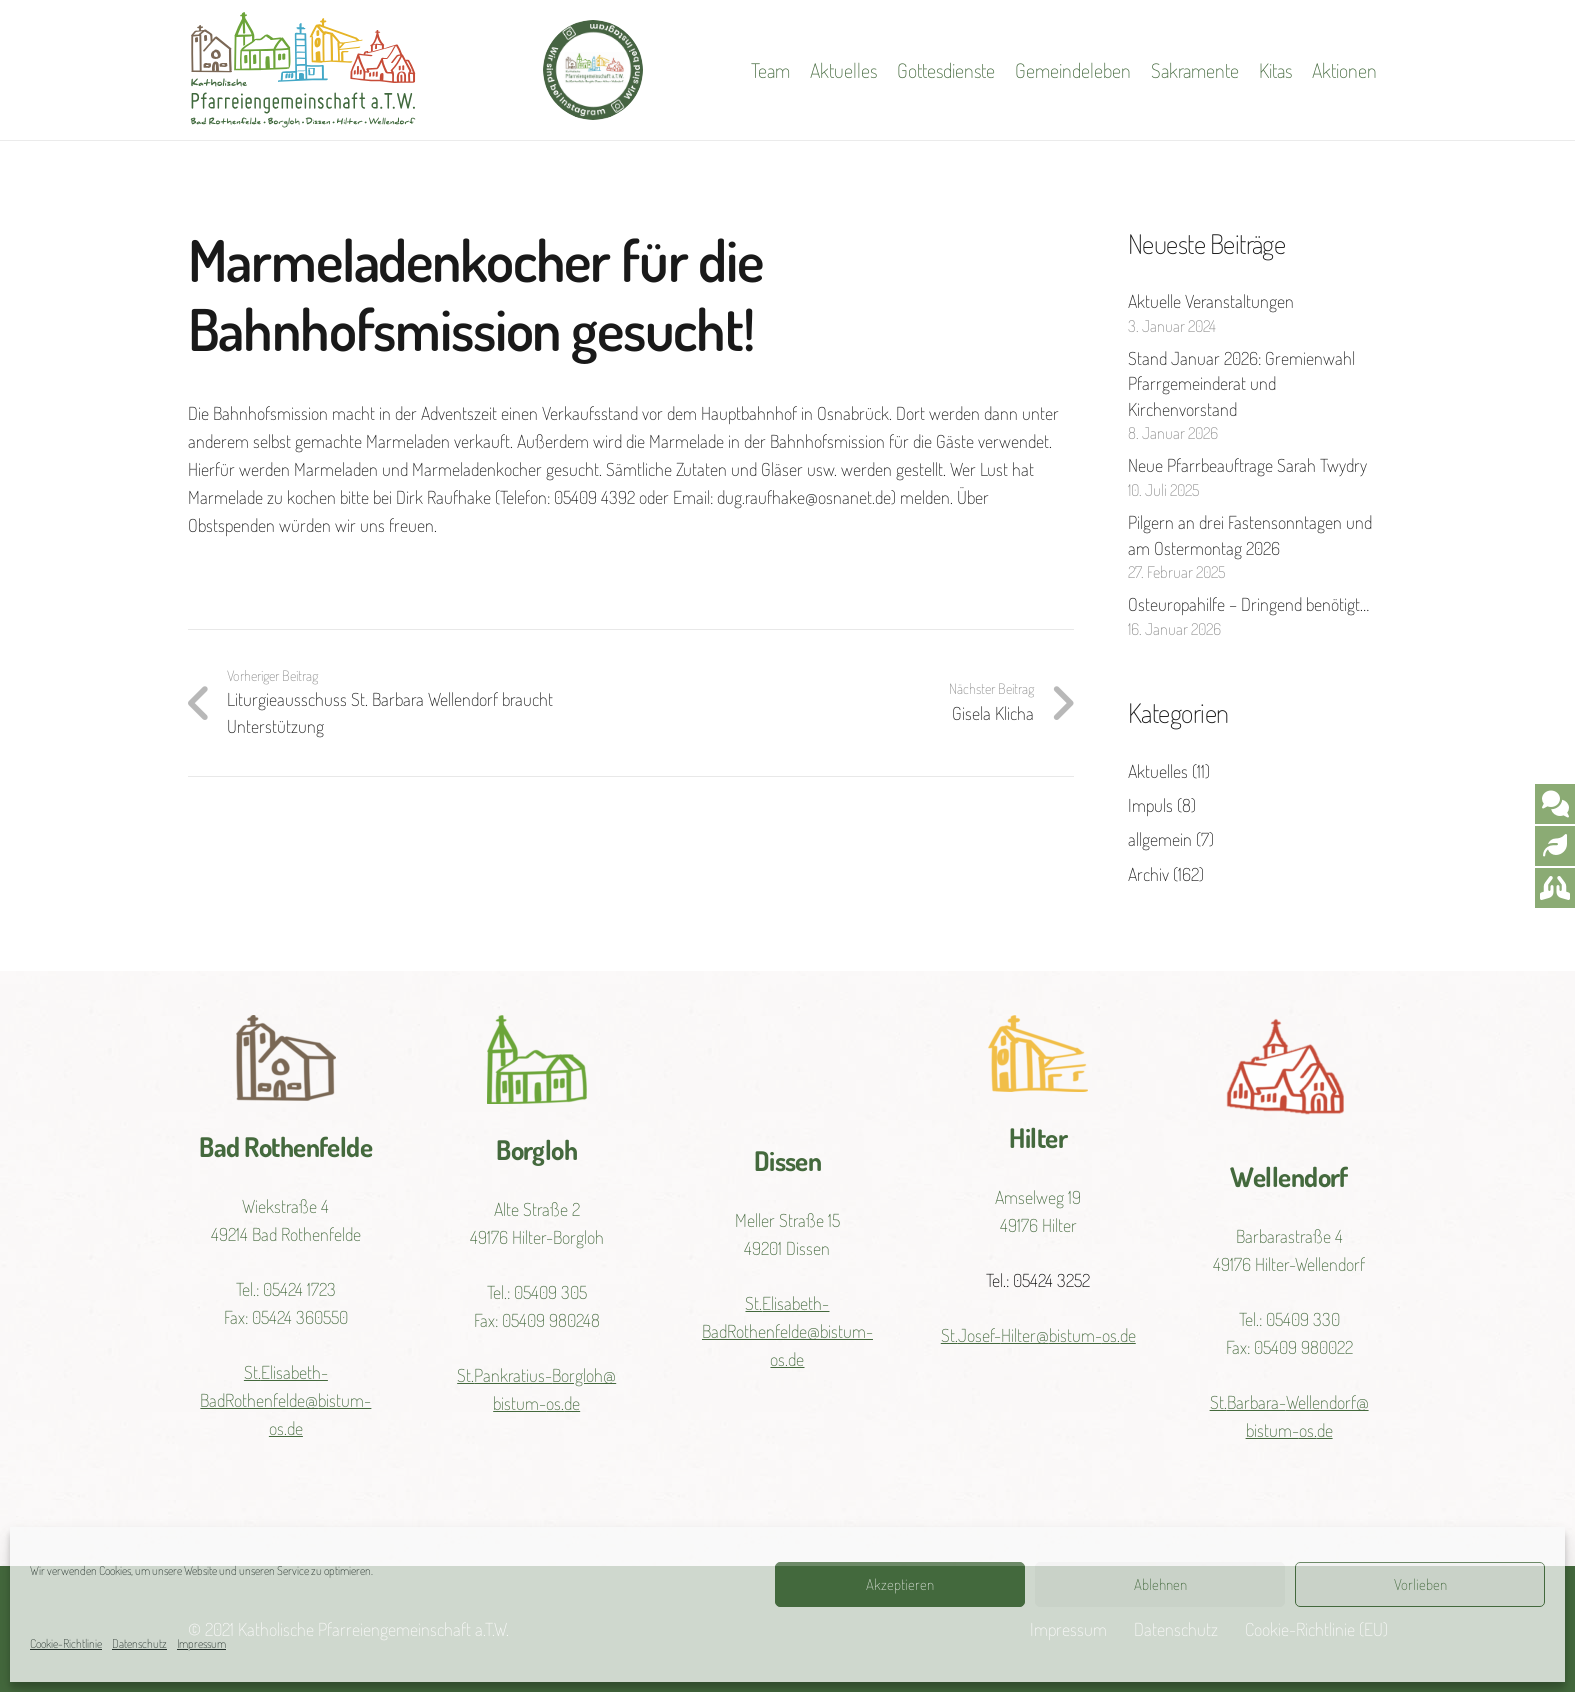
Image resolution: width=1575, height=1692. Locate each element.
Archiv (1148, 874)
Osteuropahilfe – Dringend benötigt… (1248, 604)
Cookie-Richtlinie (66, 1643)
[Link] (303, 70)
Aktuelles (1158, 771)
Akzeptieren (900, 1584)
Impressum (201, 1643)
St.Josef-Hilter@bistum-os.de (1038, 1335)
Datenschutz (139, 1643)
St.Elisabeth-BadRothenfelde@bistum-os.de (285, 1400)
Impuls (1150, 805)
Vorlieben (1420, 1584)
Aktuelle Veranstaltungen (1211, 301)
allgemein (1160, 839)
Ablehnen (1160, 1584)
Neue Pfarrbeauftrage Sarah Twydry (1247, 465)
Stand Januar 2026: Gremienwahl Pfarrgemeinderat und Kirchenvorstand (1241, 383)
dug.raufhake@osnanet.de (804, 497)
